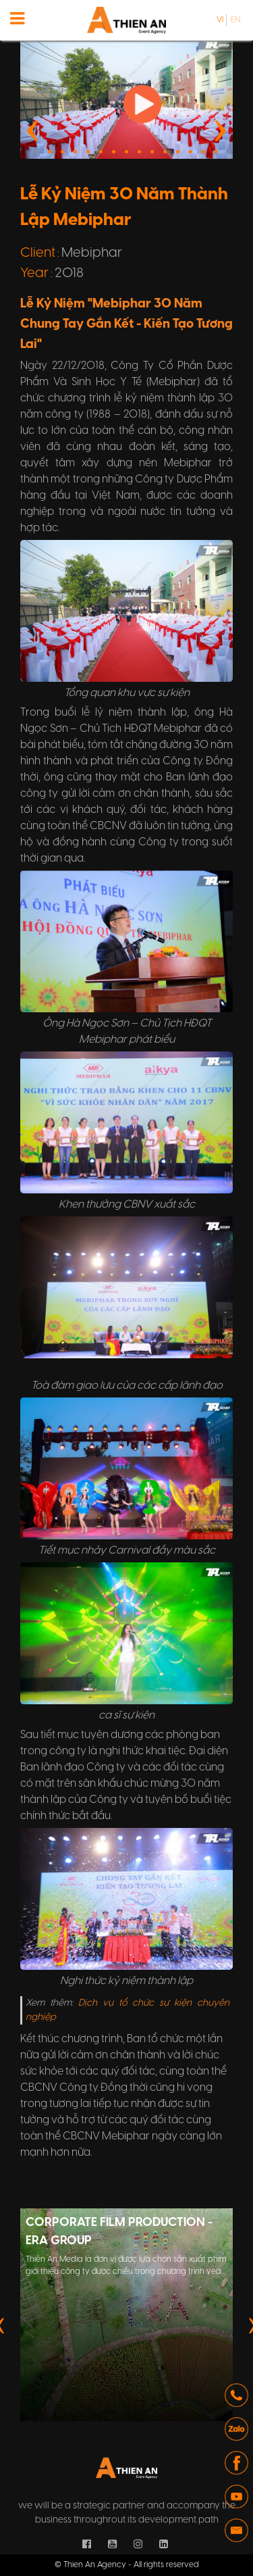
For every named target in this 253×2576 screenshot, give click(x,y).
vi (220, 20)
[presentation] (33, 128)
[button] (100, 152)
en (235, 20)
